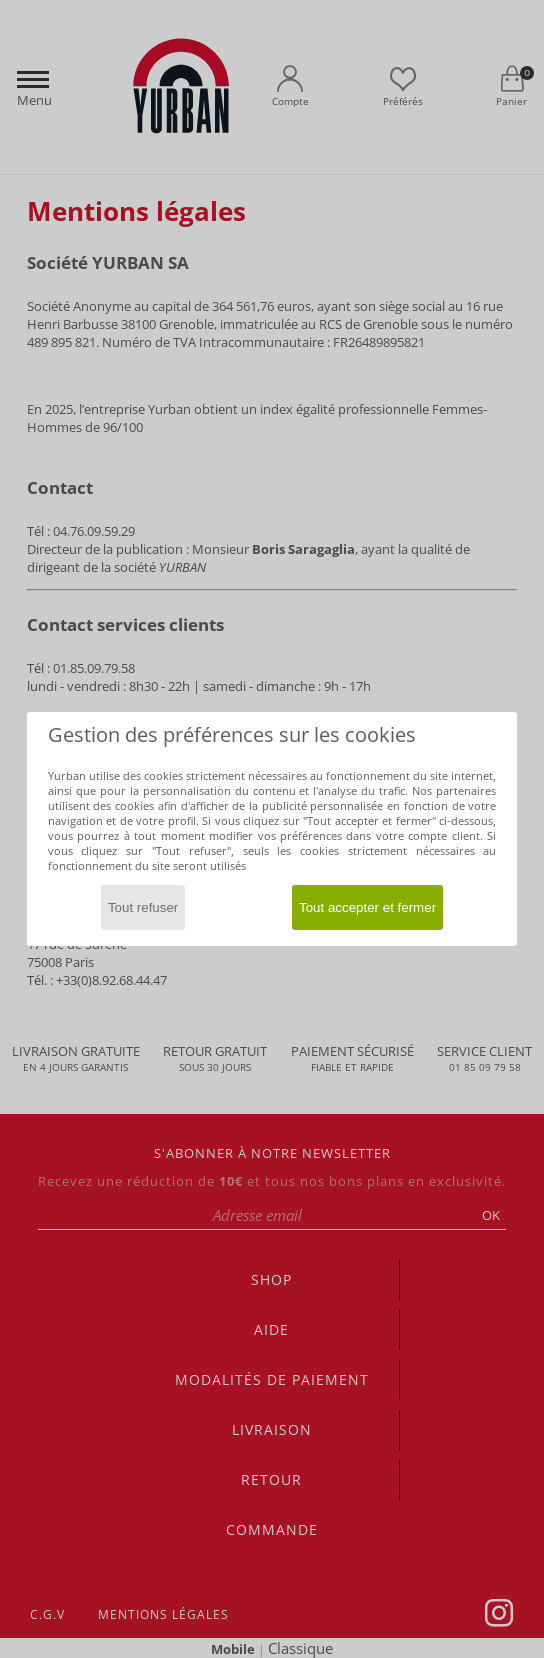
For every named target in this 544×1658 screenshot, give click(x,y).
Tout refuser (143, 907)
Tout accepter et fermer (367, 907)
